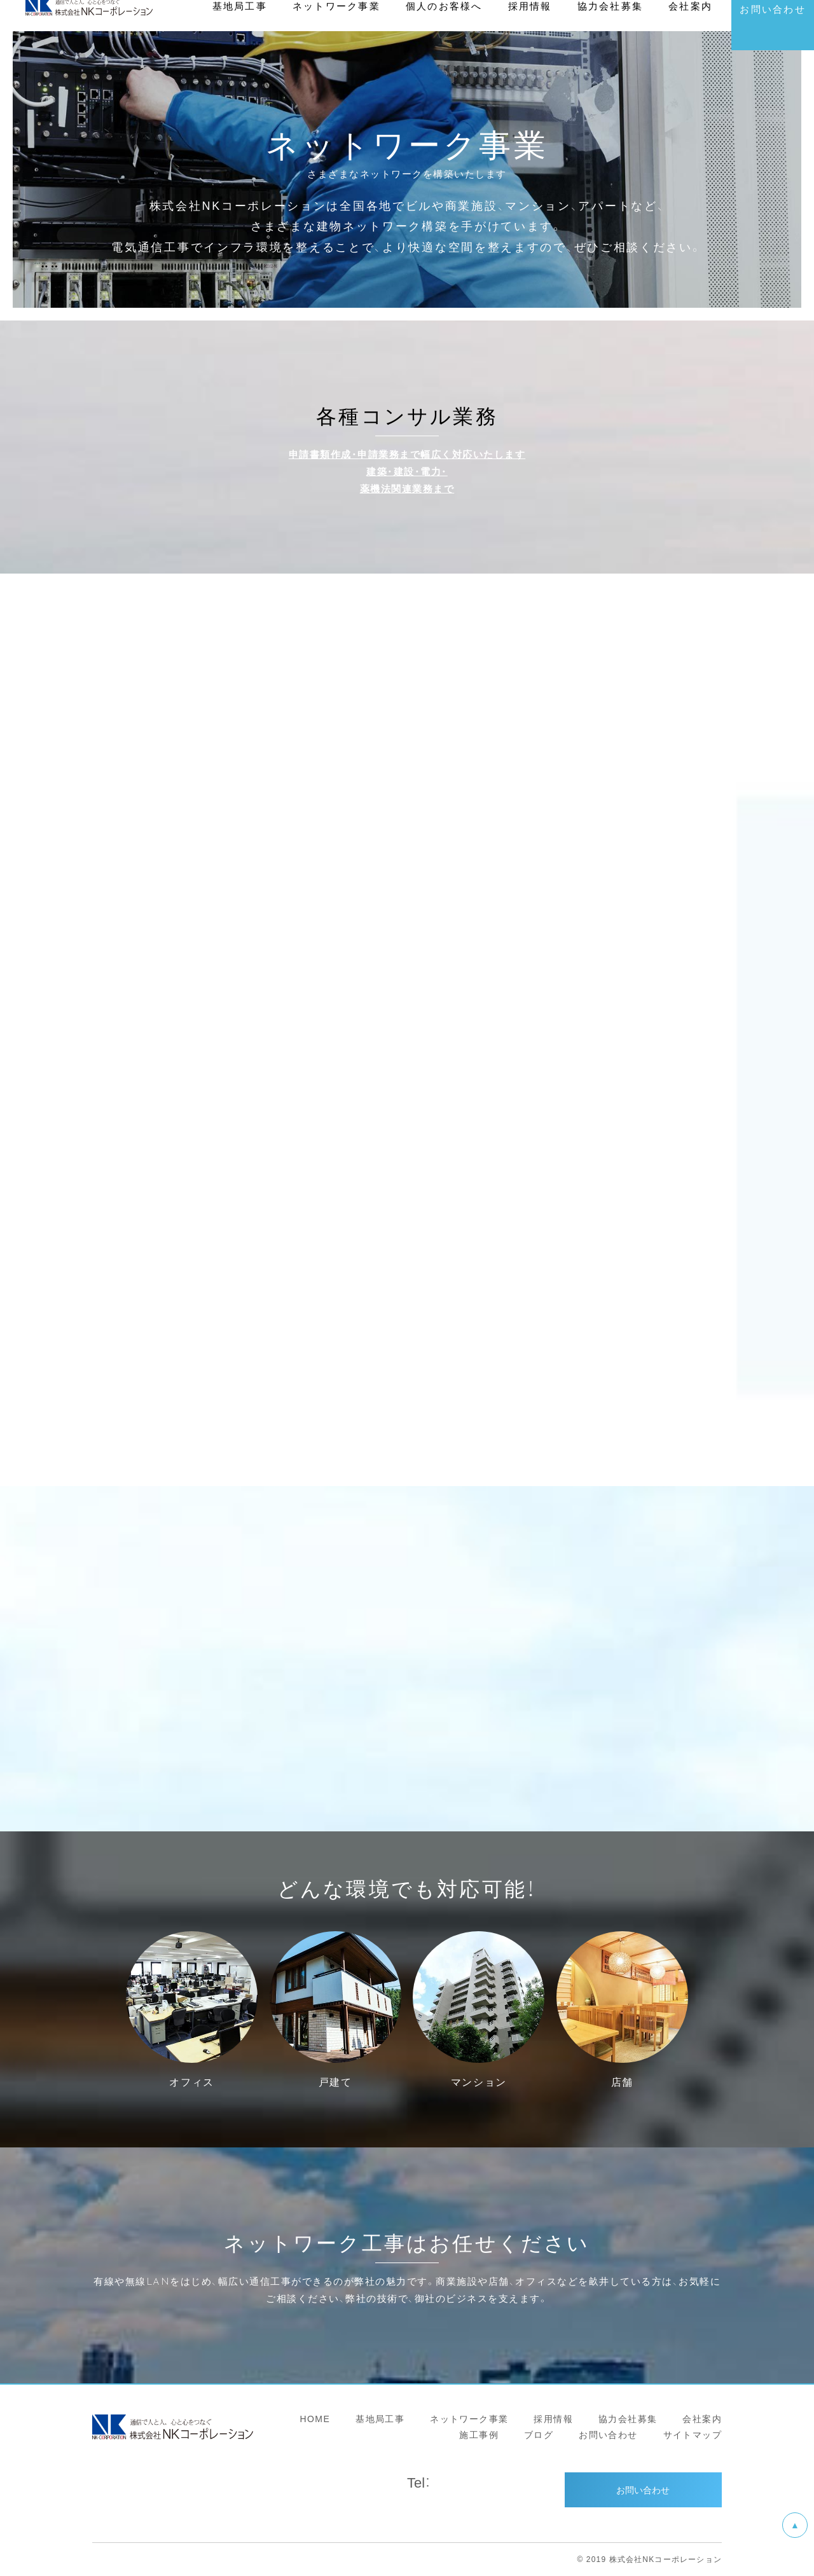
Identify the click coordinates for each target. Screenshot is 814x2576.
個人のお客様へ (444, 38)
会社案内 (702, 2418)
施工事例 (479, 2434)
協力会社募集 (627, 2418)
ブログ (538, 2434)
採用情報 (553, 2418)
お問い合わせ (608, 2434)
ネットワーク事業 (469, 2418)
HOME (315, 2418)
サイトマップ (692, 2434)
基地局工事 (379, 2418)
